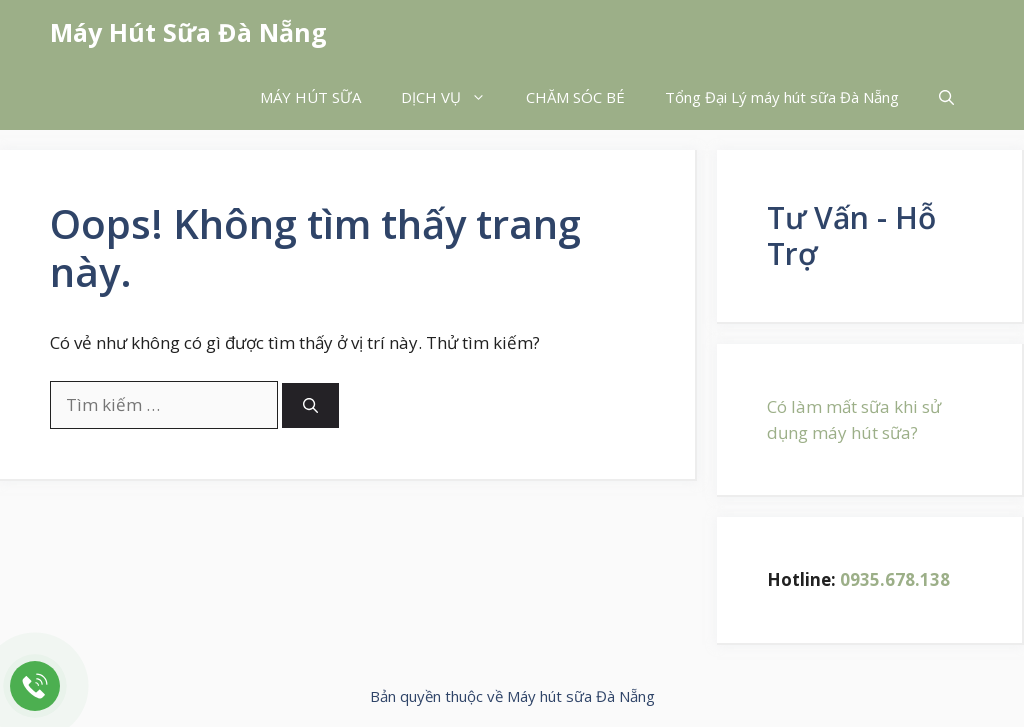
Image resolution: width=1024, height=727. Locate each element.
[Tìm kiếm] (310, 405)
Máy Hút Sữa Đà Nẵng (188, 32)
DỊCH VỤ (453, 97)
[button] (946, 97)
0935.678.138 (895, 579)
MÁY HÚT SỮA (310, 97)
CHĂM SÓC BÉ (575, 97)
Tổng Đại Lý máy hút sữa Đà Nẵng (782, 97)
